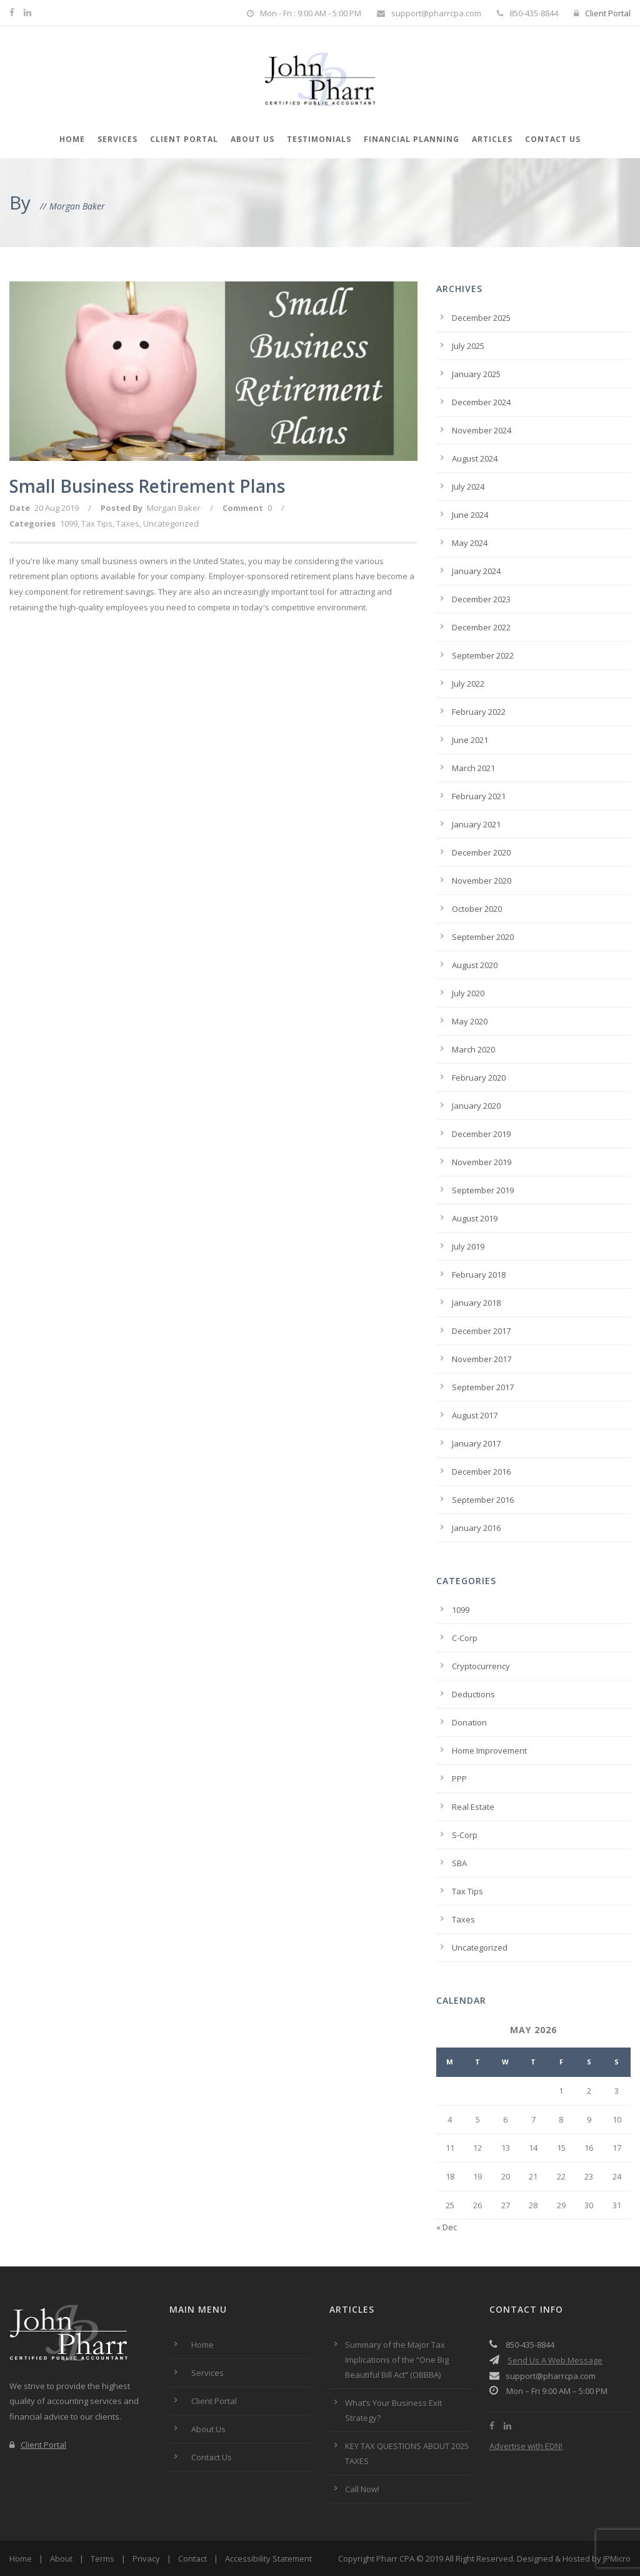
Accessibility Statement (268, 2558)
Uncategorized (171, 523)
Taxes (127, 523)
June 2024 (470, 514)
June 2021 (470, 739)
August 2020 (475, 965)
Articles (492, 139)
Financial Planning (411, 139)
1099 (69, 523)
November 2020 (481, 880)
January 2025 (476, 374)
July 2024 (468, 486)
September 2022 (483, 655)
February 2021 (479, 796)
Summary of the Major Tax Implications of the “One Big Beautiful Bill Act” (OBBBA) (397, 2359)
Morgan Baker (174, 507)
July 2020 (468, 993)
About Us (252, 139)
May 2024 (470, 542)
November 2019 (481, 1162)
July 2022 (468, 683)
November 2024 (481, 430)
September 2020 (483, 936)
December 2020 (481, 852)
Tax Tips (96, 523)
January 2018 (476, 1302)
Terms (102, 2558)
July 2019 (468, 1246)
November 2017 (481, 1359)
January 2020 (476, 1105)
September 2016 (483, 1499)
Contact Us (553, 139)
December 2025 (481, 317)
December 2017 (481, 1330)
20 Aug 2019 (56, 507)
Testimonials (319, 139)
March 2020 (473, 1049)
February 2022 (479, 711)
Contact (192, 2558)
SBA (459, 1863)
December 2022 (481, 627)
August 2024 (475, 458)
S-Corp (465, 1835)
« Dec (446, 2227)
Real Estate (473, 1806)
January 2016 (476, 1527)
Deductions (473, 1694)
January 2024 (476, 571)
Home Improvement (489, 1750)
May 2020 (470, 1021)
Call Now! (362, 2489)
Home (72, 139)
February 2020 (479, 1077)
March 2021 (473, 768)
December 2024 (481, 402)
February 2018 (479, 1274)
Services (118, 139)
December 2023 (481, 599)
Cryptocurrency (481, 1666)
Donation (469, 1722)
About (61, 2558)
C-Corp (465, 1638)
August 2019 (475, 1218)
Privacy (146, 2558)
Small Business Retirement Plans (147, 486)
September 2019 (483, 1190)
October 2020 (477, 908)
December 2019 (481, 1133)
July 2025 (468, 345)
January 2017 (476, 1443)
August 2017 (475, 1415)
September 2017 (483, 1387)
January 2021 (476, 824)
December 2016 (481, 1471)
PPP (459, 1778)
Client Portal (602, 13)
